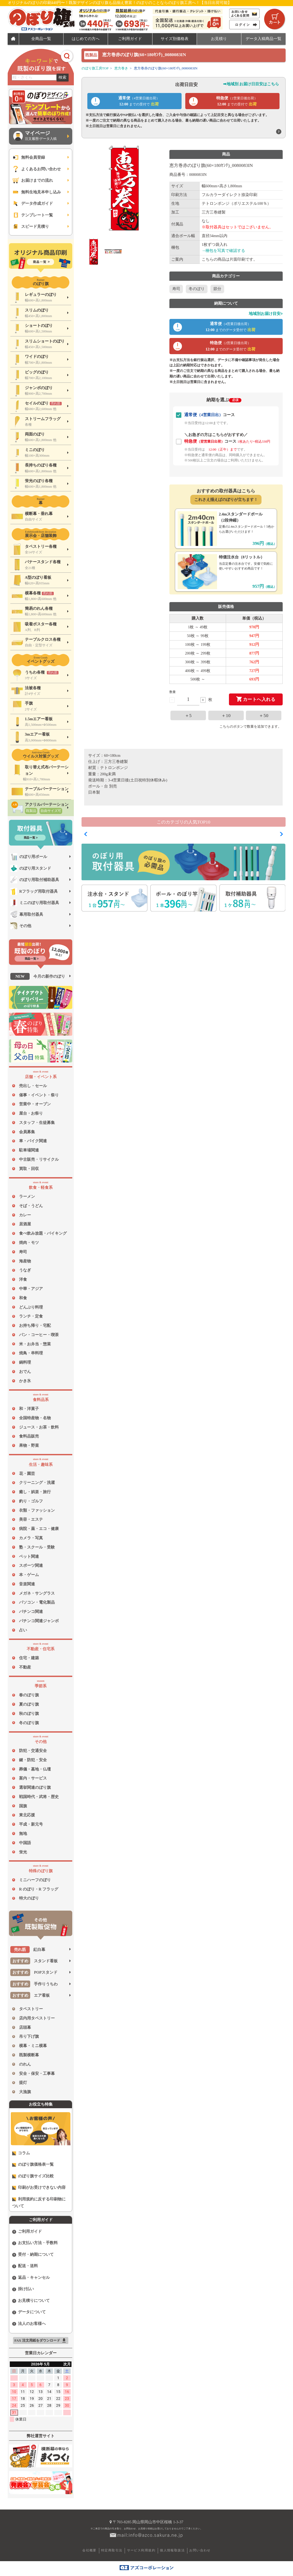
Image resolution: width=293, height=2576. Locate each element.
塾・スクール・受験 (37, 1547)
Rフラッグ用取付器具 (34, 891)
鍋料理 (25, 1362)
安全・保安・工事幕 (37, 2073)
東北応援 (27, 1815)
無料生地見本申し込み (36, 192)
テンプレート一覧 (32, 215)
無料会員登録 (28, 157)
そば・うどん (31, 1206)
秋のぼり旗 (29, 1713)
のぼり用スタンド (30, 868)
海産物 (25, 1261)
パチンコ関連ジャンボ (39, 1621)
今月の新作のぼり (37, 976)
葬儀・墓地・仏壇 (35, 1769)
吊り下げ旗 (29, 2036)
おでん (25, 1371)
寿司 (23, 1252)
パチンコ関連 (31, 1611)
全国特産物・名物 (35, 1418)
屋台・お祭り (31, 1113)
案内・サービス (33, 1778)
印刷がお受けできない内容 (39, 2187)
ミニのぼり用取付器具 (34, 902)
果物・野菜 (29, 1445)
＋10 (226, 715)
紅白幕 (27, 1949)
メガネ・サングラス (37, 1593)
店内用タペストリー (37, 2018)
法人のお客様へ (29, 2323)
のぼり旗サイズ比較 (33, 2176)
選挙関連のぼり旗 (35, 1787)
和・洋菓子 (29, 1409)
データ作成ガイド (32, 203)
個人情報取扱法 (172, 2550)
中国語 (25, 1843)
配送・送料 (25, 2266)
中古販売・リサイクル (39, 1159)
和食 (23, 1298)
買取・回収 (29, 1169)
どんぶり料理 (31, 1307)
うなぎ (25, 1270)
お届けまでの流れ (32, 180)
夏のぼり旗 (29, 1704)
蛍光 (23, 1852)
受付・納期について (33, 2254)
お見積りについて (31, 2300)
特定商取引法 (112, 2550)
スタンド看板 (34, 1960)
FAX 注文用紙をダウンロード (40, 2341)
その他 (20, 925)
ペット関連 (29, 1556)
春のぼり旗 (29, 1695)
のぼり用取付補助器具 (34, 879)
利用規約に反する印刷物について (39, 2202)
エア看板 (30, 1995)
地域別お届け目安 (266, 314)
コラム (21, 2153)
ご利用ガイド (27, 2231)
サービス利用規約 (141, 2550)
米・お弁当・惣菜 (35, 1344)
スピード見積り (30, 226)
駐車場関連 (29, 1150)
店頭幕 (25, 2027)
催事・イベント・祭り (39, 1095)
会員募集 (27, 1132)
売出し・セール (33, 1086)
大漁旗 (25, 2092)
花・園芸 (27, 1473)
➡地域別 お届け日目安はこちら (251, 84)
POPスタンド (33, 1972)
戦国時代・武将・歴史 (39, 1797)
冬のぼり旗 (29, 1723)
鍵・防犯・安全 (33, 1760)
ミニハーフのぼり (35, 1880)
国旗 (23, 1806)
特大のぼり (29, 1898)
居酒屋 (25, 1224)
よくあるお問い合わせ (36, 169)
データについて (29, 2312)
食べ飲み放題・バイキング (43, 1233)
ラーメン (27, 1196)
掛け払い (23, 2289)
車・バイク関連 (33, 1141)
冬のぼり (197, 289)
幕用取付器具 (26, 914)
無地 (23, 1833)
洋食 (23, 1279)
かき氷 (25, 1381)
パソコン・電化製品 (37, 1602)
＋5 (188, 715)
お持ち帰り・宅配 (35, 1325)
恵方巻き (121, 68)
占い (23, 1630)
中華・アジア (31, 1289)
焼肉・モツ (29, 1242)
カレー (25, 1215)
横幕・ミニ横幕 (33, 2046)
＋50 (263, 715)
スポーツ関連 (31, 1565)
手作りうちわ (34, 1984)
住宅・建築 (29, 1658)
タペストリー (31, 2009)
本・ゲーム (29, 1575)
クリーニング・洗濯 (37, 1482)
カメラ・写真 (31, 1538)
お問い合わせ (200, 2550)
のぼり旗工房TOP (95, 68)
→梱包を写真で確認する (223, 250)
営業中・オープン (35, 1104)
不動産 (25, 1667)
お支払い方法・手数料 (35, 2243)
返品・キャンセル (31, 2277)
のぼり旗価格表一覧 (33, 2164)
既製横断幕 (29, 2055)
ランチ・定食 (31, 1316)
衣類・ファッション (37, 1510)
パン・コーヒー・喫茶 (39, 1335)
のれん (25, 2064)
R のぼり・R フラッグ (38, 1889)
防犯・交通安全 (33, 1751)
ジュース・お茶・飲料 (39, 1427)
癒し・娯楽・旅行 (35, 1492)
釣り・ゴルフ (31, 1501)
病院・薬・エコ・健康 (39, 1529)
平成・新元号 (31, 1824)
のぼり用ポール (28, 856)
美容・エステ (31, 1519)
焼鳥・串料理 (31, 1353)
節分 (217, 289)
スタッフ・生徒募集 (37, 1122)
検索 (62, 77)
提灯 (23, 2082)
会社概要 (89, 2550)
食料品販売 (29, 1436)
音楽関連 (27, 1584)
